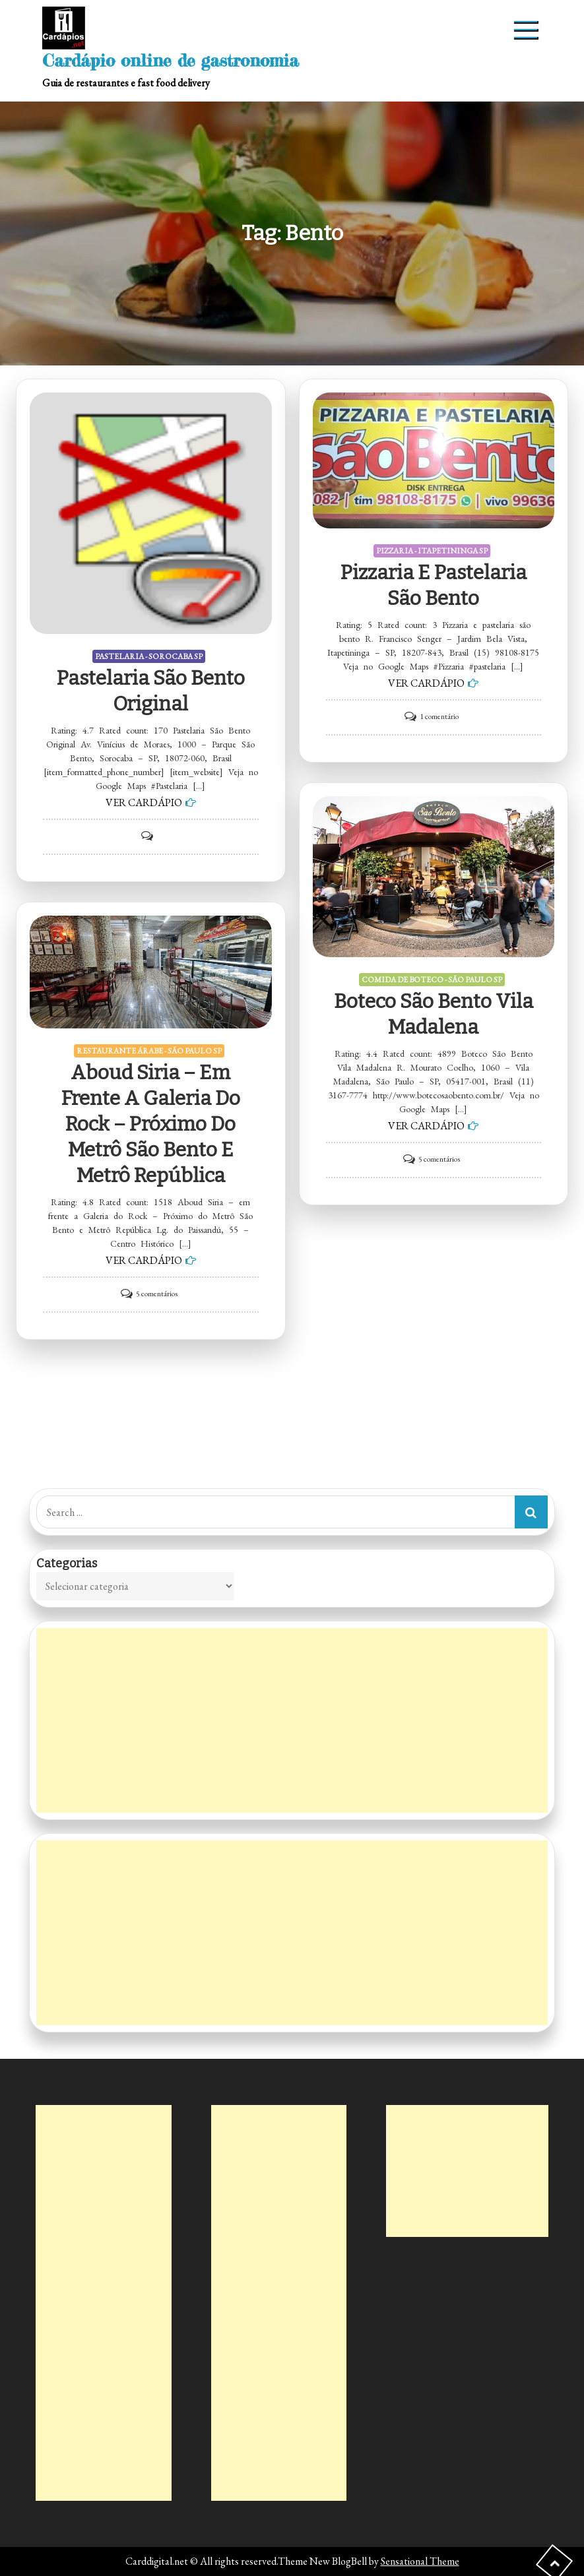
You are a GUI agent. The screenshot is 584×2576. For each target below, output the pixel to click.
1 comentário (439, 716)
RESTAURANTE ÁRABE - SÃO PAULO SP (149, 1051)
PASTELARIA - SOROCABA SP (149, 656)
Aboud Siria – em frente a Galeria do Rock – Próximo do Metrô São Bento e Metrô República (150, 1124)
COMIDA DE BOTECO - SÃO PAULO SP (432, 979)
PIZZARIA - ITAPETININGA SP (432, 551)
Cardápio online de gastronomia (170, 60)
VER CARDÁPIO (144, 802)
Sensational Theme (420, 2561)
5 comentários (439, 1159)
